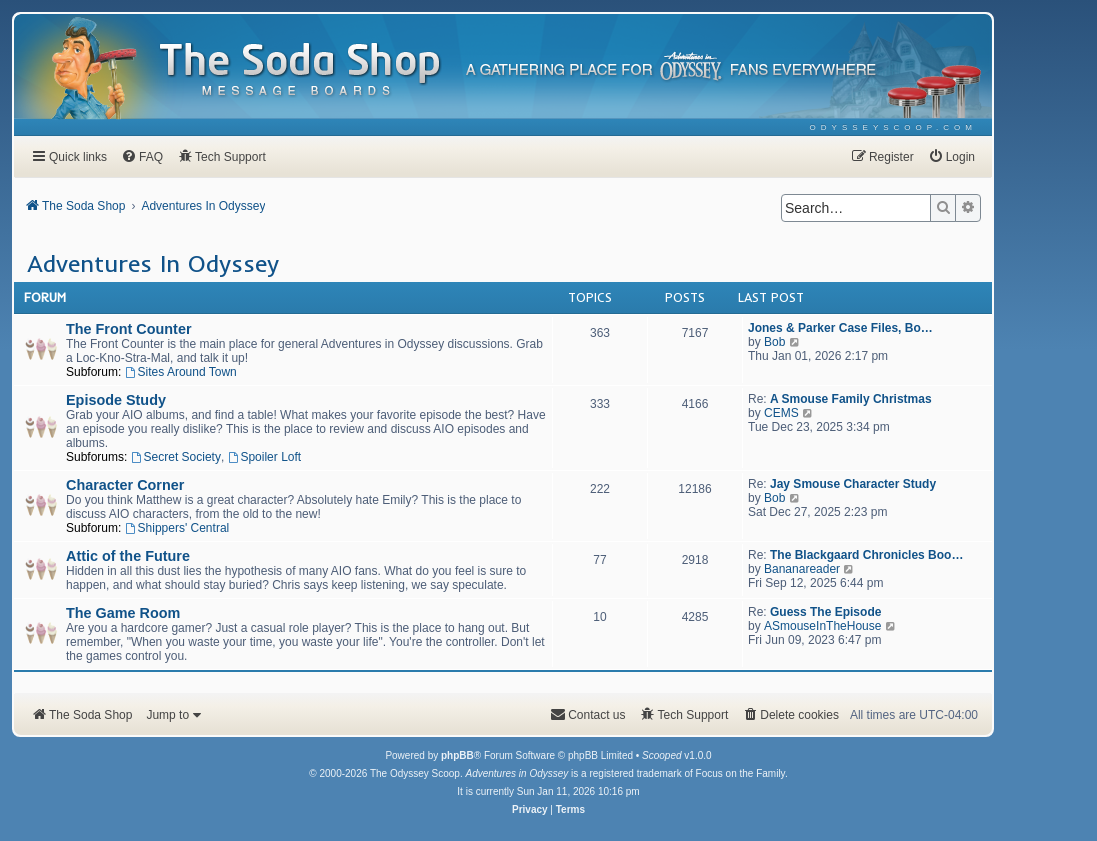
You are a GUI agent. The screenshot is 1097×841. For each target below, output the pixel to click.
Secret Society (176, 457)
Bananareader (802, 569)
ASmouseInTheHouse (822, 626)
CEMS (781, 413)
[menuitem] (893, 127)
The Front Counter (129, 329)
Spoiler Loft (265, 457)
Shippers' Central (177, 528)
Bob (774, 342)
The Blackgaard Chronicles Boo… (866, 555)
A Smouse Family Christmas (851, 399)
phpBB (457, 755)
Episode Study (116, 400)
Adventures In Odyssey (153, 263)
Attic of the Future (128, 556)
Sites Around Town (181, 372)
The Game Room (123, 613)
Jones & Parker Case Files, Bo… (840, 328)
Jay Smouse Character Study (853, 484)
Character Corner (125, 485)
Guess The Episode (825, 612)
